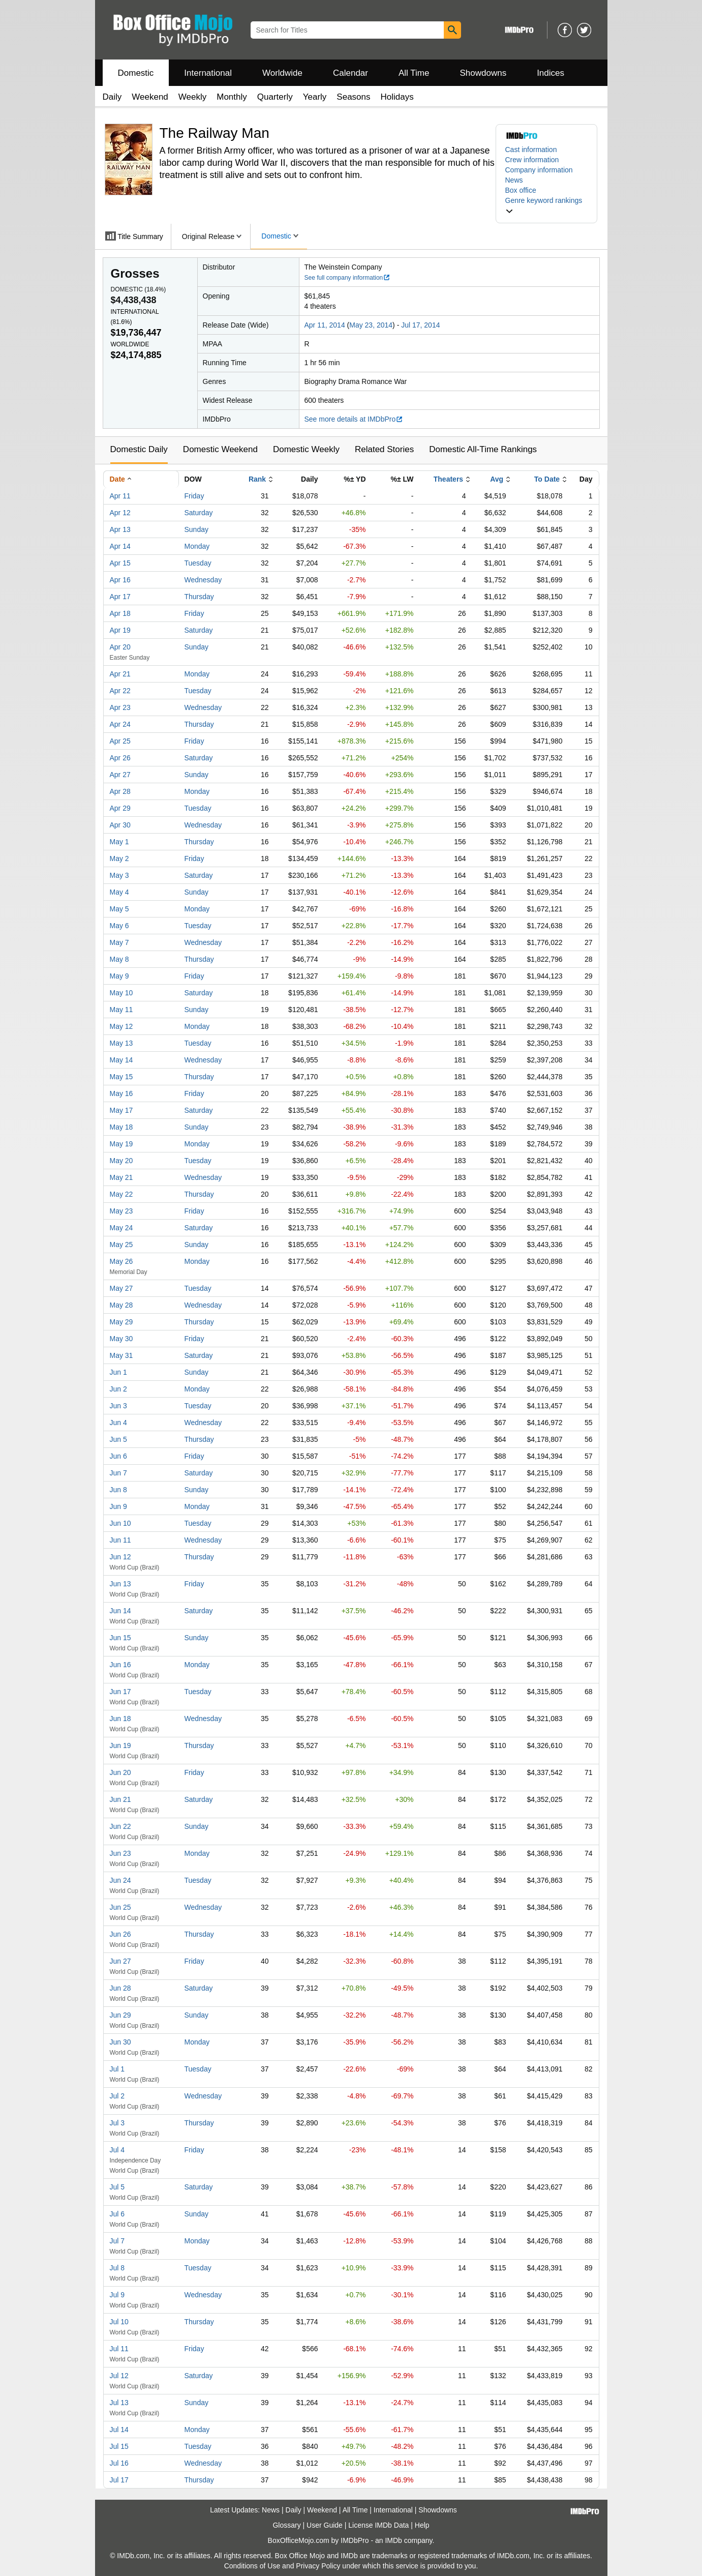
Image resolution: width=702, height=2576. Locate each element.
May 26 (121, 1261)
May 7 (119, 942)
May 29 (121, 1322)
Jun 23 (120, 1853)
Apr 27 (120, 775)
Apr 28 (120, 791)
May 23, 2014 (370, 325)
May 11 (121, 1009)
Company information (539, 170)
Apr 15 (120, 563)
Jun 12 (120, 1557)
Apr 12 (120, 513)
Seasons (353, 97)
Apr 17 (120, 597)
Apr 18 (120, 613)
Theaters (448, 479)
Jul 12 (119, 2376)
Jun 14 (120, 1611)
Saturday (199, 513)
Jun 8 (118, 1490)
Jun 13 (120, 1584)
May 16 (121, 1093)
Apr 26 (120, 758)
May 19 (121, 1144)
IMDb (393, 2540)
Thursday (199, 597)
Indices (550, 73)
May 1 (119, 842)
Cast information (531, 149)
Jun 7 (118, 1473)
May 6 (119, 926)
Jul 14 (119, 2429)
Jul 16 (119, 2463)
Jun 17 (120, 1691)
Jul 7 (117, 2241)
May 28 (121, 1305)
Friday (194, 496)
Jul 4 (117, 2150)
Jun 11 (120, 1540)
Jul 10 (119, 2322)
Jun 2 (118, 1389)
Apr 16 (120, 580)
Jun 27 (120, 1961)
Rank (257, 479)
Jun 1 (118, 1372)
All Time (414, 73)
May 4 (119, 892)
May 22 (121, 1194)
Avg (496, 479)
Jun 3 (118, 1406)
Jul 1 (117, 2069)
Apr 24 (120, 724)
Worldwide (282, 73)
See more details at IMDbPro (354, 419)
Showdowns (483, 73)
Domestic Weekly (306, 449)
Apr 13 (120, 529)
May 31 (121, 1355)
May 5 (119, 909)
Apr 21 (120, 674)
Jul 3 (117, 2123)
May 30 (121, 1339)
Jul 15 (119, 2446)
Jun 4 (118, 1422)
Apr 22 (120, 691)
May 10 (121, 993)
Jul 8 (117, 2268)
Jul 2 (117, 2096)
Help (422, 2525)
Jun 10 (120, 1523)
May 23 (121, 1211)
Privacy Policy (318, 2566)
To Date (547, 479)
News (514, 180)
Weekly (192, 97)
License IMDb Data (378, 2525)
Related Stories (384, 449)
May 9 (119, 976)
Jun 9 (118, 1506)
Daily (112, 97)
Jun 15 (120, 1638)
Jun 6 (118, 1456)
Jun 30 (120, 2042)
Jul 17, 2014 (420, 325)
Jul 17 (119, 2480)
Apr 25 (120, 741)
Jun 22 (120, 1826)
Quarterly (275, 97)
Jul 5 (117, 2187)
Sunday (196, 529)
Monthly (232, 97)
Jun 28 (120, 1988)
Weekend (150, 97)
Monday (197, 546)
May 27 (121, 1288)
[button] (546, 205)
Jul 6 (117, 2214)
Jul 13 (119, 2403)
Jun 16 (120, 1665)
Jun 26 (120, 1934)
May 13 (121, 1043)
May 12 (121, 1026)
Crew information (532, 160)
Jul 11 (119, 2349)
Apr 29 (120, 808)
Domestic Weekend (220, 449)
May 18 (121, 1127)
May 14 (121, 1060)
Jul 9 (117, 2295)
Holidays (397, 97)
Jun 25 (120, 1907)
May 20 (121, 1161)
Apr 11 (120, 496)
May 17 (121, 1110)
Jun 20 (120, 1772)
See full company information (347, 277)
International (208, 73)
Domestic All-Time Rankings (483, 449)
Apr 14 (120, 546)
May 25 (121, 1244)
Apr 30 (120, 825)
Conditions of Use (252, 2566)
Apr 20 (120, 647)
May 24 (121, 1228)
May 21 (121, 1177)
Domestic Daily (139, 449)
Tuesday (198, 563)
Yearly (315, 97)
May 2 (119, 858)
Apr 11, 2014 (324, 325)
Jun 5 (118, 1439)
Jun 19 (120, 1745)
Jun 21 (120, 1799)
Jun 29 (120, 2015)
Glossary (286, 2525)
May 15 (121, 1077)
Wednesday (203, 580)
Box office (520, 190)
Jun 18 (120, 1718)
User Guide (325, 2525)
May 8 (119, 959)
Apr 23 (120, 707)
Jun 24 (120, 1880)
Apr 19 (120, 630)
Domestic (136, 73)
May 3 (119, 875)
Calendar (350, 73)
